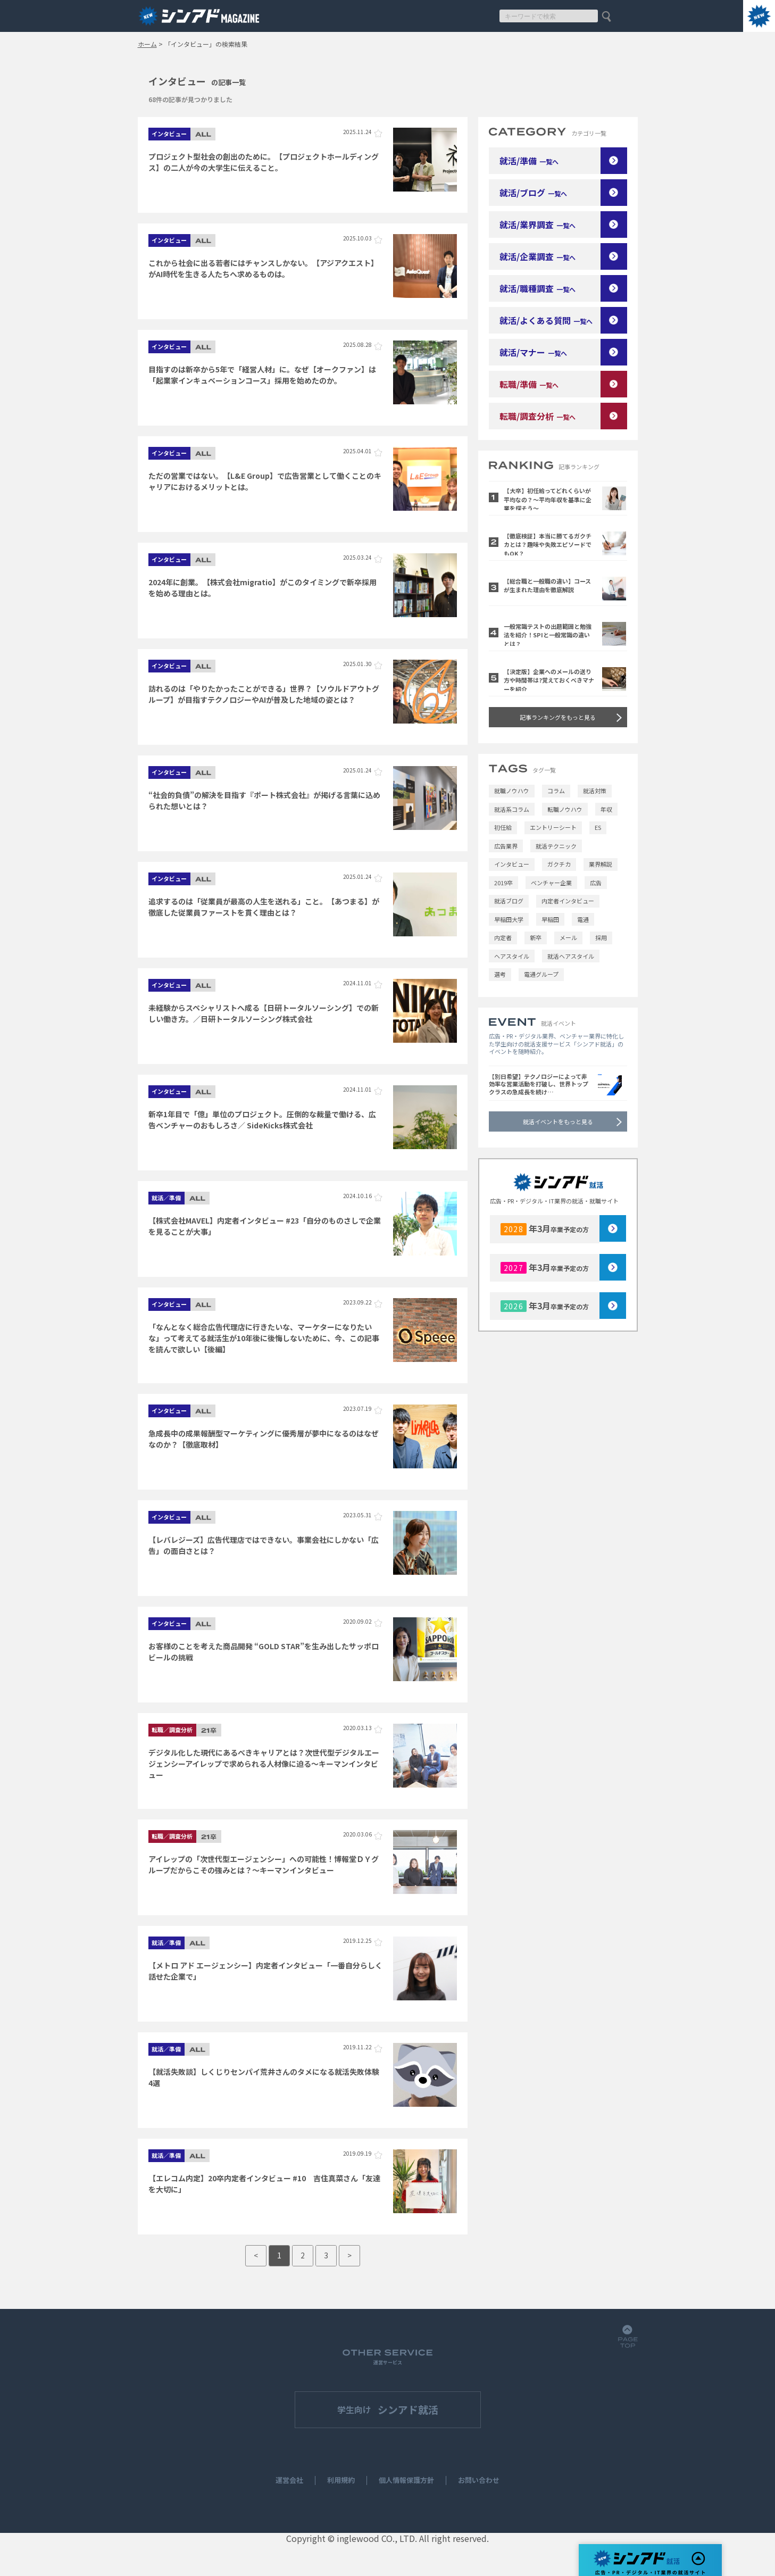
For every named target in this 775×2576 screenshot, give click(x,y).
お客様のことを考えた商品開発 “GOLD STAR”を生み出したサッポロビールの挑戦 (263, 1652)
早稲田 (550, 919)
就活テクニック (556, 846)
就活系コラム (511, 809)
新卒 (535, 937)
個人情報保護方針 (406, 2480)
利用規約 (341, 2480)
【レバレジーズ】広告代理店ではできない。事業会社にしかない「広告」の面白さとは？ (263, 1545)
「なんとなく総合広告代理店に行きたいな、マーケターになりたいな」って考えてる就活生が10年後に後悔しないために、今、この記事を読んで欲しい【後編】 (263, 1337)
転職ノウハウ (564, 809)
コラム (556, 790)
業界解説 (600, 864)
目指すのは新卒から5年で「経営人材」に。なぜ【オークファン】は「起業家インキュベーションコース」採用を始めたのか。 (262, 375)
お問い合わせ (478, 2480)
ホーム (147, 44)
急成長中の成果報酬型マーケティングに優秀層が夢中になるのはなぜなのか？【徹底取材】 (263, 1439)
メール (568, 937)
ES (598, 827)
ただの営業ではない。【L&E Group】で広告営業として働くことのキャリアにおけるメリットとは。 (264, 481)
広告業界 (506, 846)
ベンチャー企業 (551, 882)
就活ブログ (508, 900)
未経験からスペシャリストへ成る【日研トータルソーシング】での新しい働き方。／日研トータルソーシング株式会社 (263, 1013)
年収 (606, 809)
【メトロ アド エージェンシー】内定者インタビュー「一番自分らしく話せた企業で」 (265, 1971)
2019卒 (503, 882)
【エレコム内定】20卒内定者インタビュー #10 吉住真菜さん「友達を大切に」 (264, 2184)
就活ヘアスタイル (570, 956)
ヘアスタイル (511, 956)
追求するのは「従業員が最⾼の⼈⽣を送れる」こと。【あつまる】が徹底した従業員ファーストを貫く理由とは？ (263, 907)
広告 (596, 882)
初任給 (503, 827)
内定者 (503, 937)
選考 (500, 974)
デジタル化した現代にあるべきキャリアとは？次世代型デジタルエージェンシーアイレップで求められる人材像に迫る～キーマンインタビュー (263, 1763)
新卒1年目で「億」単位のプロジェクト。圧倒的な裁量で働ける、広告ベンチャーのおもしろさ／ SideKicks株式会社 (262, 1120)
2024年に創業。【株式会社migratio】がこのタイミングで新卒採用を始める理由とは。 (262, 588)
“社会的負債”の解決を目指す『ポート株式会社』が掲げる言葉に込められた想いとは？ (264, 800)
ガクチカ (559, 864)
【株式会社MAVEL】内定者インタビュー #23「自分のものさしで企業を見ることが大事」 (264, 1226)
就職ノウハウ (511, 790)
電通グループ (541, 974)
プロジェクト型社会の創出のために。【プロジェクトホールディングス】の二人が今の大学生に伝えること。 (263, 162)
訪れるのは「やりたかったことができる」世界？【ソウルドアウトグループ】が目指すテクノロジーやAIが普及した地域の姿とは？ (263, 694)
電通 (583, 919)
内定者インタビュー (567, 900)
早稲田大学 (508, 919)
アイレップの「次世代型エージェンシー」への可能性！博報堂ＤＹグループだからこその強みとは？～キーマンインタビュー (263, 1864)
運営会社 (289, 2480)
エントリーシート (553, 827)
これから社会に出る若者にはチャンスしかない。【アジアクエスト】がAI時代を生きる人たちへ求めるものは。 (263, 268)
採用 (601, 937)
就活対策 (594, 790)
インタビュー (511, 864)
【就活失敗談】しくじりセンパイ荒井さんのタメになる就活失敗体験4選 (263, 2077)
